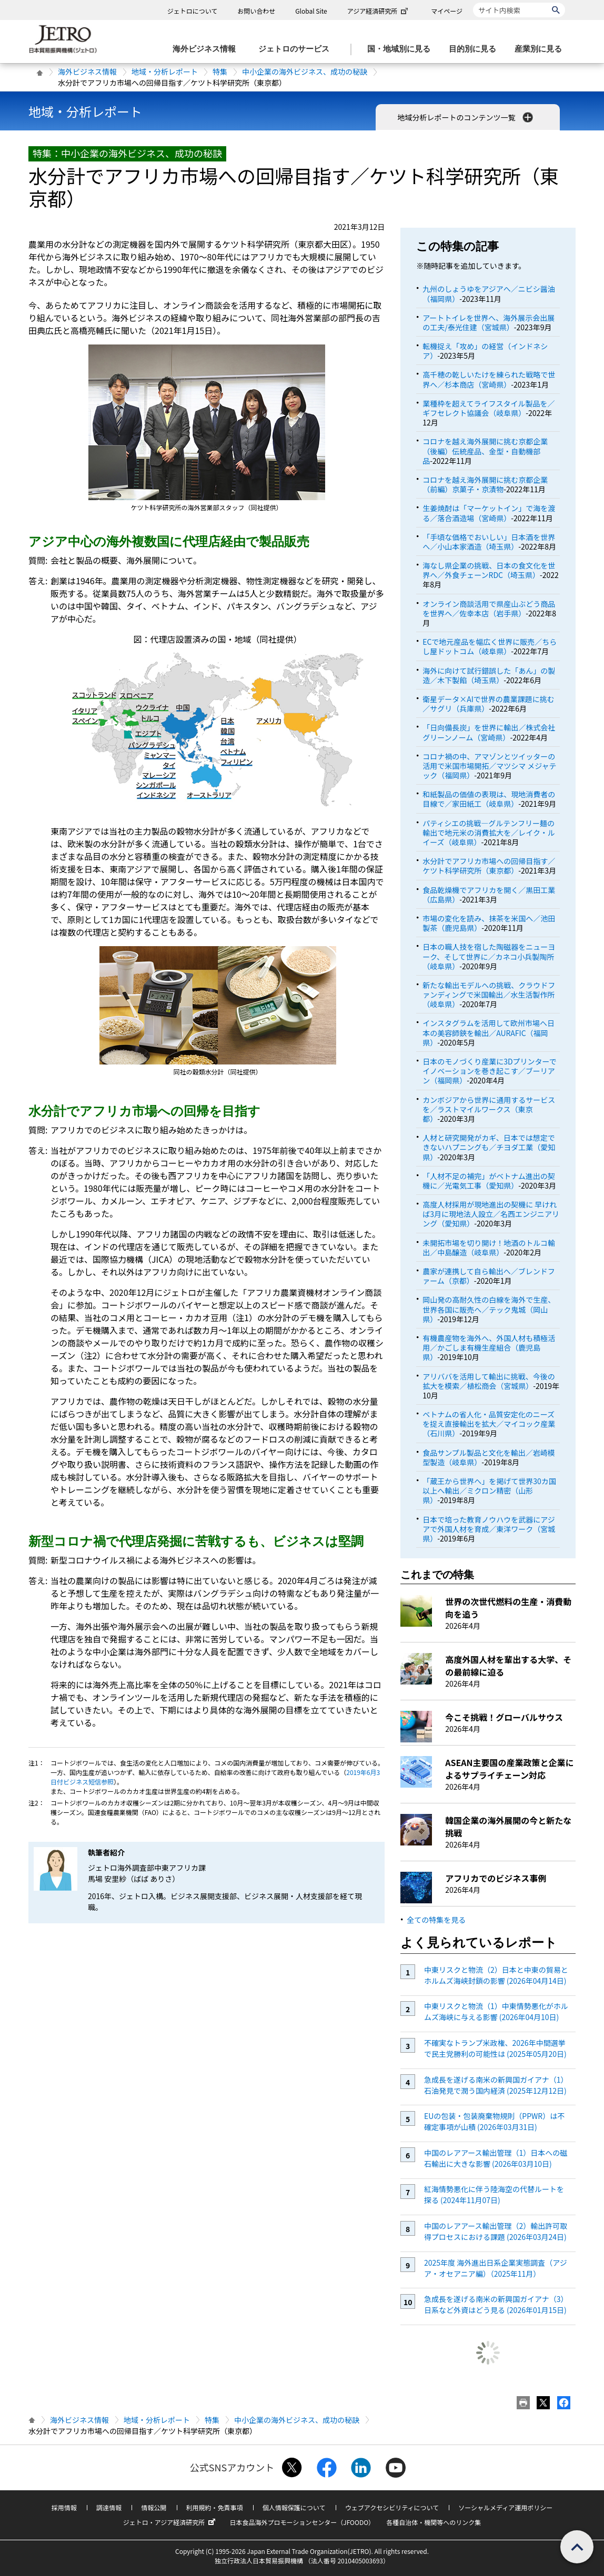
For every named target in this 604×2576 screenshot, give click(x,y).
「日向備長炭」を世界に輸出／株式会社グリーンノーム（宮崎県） (488, 732)
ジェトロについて (192, 10)
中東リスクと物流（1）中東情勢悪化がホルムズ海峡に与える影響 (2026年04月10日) (496, 2011)
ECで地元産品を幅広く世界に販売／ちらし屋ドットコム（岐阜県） (489, 646)
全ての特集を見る (436, 1919)
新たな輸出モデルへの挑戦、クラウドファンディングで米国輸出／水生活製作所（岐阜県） (488, 994)
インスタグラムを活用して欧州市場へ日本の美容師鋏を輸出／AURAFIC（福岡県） (488, 1032)
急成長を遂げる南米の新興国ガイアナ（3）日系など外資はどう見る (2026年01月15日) (496, 2304)
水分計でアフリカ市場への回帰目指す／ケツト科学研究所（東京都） (488, 866)
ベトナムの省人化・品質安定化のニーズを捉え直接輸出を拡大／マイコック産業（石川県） (488, 1423)
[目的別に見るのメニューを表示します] (475, 49)
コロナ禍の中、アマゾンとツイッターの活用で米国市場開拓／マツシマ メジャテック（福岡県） (489, 765)
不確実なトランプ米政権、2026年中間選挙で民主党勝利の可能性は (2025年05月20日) (495, 2048)
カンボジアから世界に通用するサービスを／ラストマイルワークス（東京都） (488, 1109)
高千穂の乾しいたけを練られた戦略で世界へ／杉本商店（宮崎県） (488, 379)
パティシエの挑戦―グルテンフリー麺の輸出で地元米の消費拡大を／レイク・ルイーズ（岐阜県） (488, 832)
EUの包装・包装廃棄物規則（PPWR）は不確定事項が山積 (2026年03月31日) (494, 2121)
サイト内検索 (472, 2)
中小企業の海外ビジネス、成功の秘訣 (304, 71)
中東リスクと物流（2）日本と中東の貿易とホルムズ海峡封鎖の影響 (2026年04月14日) (496, 1975)
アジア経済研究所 (378, 10)
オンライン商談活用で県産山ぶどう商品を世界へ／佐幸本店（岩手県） (488, 608)
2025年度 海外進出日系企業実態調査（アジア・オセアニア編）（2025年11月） (495, 2268)
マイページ (446, 10)
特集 (220, 71)
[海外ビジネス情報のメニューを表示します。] (207, 49)
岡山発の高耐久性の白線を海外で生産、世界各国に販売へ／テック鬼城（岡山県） (488, 1309)
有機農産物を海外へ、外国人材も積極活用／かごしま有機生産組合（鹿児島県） (488, 1347)
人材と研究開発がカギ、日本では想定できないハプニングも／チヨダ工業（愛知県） (488, 1147)
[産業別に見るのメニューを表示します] (541, 49)
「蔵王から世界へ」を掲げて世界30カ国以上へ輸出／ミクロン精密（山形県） (489, 1490)
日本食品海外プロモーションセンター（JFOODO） (302, 2522)
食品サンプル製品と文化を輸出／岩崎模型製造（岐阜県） (488, 1457)
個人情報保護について (294, 2507)
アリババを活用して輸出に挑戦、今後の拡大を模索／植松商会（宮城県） (488, 1381)
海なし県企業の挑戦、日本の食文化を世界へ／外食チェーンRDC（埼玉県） (488, 570)
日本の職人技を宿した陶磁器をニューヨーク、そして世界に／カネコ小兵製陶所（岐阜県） (488, 956)
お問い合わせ (256, 10)
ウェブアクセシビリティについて (392, 2507)
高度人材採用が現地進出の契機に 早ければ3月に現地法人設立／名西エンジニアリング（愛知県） (490, 1214)
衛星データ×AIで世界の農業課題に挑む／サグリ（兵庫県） (488, 704)
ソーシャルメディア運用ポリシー (505, 2507)
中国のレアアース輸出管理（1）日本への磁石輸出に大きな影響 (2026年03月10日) (495, 2158)
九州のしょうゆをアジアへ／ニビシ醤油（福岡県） (488, 293)
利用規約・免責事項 (214, 2507)
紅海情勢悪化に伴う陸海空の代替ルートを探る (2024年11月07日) (494, 2194)
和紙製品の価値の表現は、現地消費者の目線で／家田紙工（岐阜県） (488, 799)
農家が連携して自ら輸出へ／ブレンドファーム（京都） (488, 1276)
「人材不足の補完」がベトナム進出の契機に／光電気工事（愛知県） (488, 1181)
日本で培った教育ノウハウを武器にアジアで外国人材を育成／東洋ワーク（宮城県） (488, 1529)
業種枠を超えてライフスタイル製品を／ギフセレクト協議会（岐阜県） (488, 408)
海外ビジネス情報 (87, 71)
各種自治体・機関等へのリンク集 (433, 2522)
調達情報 (109, 2507)
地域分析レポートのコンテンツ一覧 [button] (466, 117)
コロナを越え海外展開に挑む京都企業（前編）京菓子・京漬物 (485, 484)
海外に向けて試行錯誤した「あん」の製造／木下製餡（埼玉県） (488, 675)
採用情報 (64, 2507)
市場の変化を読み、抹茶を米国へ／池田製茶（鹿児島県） (488, 923)
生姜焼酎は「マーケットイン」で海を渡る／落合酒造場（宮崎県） (488, 513)
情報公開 (153, 2507)
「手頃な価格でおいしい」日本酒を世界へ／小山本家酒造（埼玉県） (488, 542)
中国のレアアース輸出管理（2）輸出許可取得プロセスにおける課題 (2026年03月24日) (495, 2231)
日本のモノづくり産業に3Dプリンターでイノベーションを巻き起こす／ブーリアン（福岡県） (489, 1071)
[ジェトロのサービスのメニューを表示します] (297, 49)
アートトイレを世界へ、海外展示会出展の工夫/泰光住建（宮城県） (488, 322)
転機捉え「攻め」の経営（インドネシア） (485, 351)
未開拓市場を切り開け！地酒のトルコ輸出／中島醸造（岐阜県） (488, 1247)
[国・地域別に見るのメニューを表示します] (402, 49)
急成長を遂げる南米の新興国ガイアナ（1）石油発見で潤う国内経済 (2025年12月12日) (496, 2085)
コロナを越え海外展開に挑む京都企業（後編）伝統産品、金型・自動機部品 (485, 450)
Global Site (311, 10)
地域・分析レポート (165, 71)
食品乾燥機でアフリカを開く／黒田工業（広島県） (488, 895)
